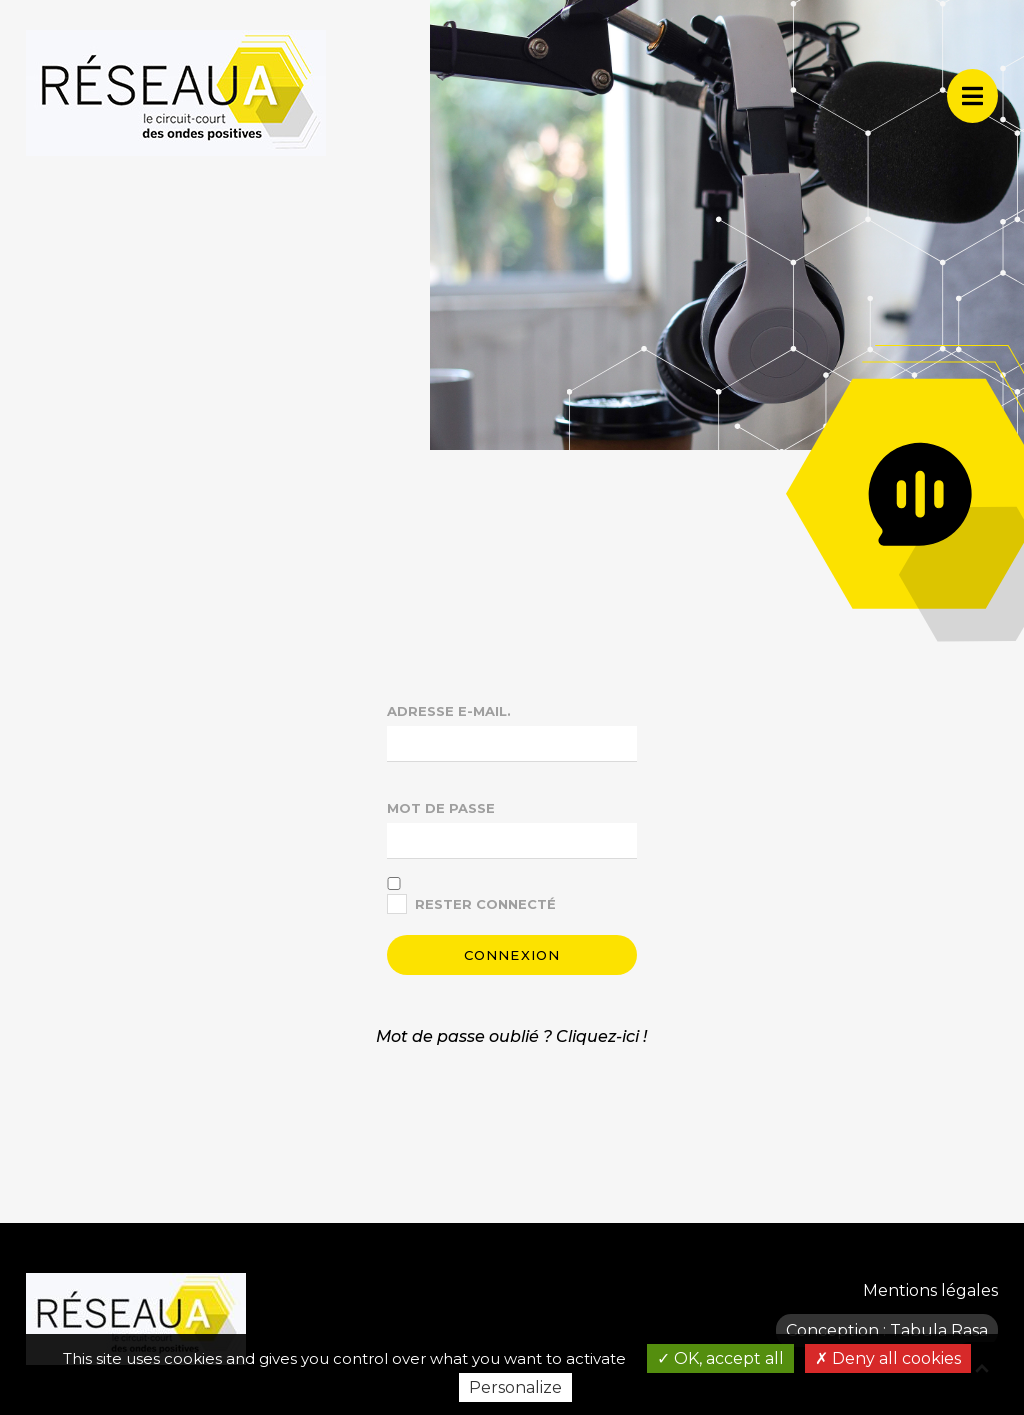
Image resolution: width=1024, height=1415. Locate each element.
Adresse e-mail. (449, 711)
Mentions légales (930, 1290)
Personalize (515, 1387)
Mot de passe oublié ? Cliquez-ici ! (511, 1036)
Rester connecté (485, 904)
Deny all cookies (888, 1358)
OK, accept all (720, 1358)
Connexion (512, 955)
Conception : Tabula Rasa (887, 1330)
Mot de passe (441, 808)
